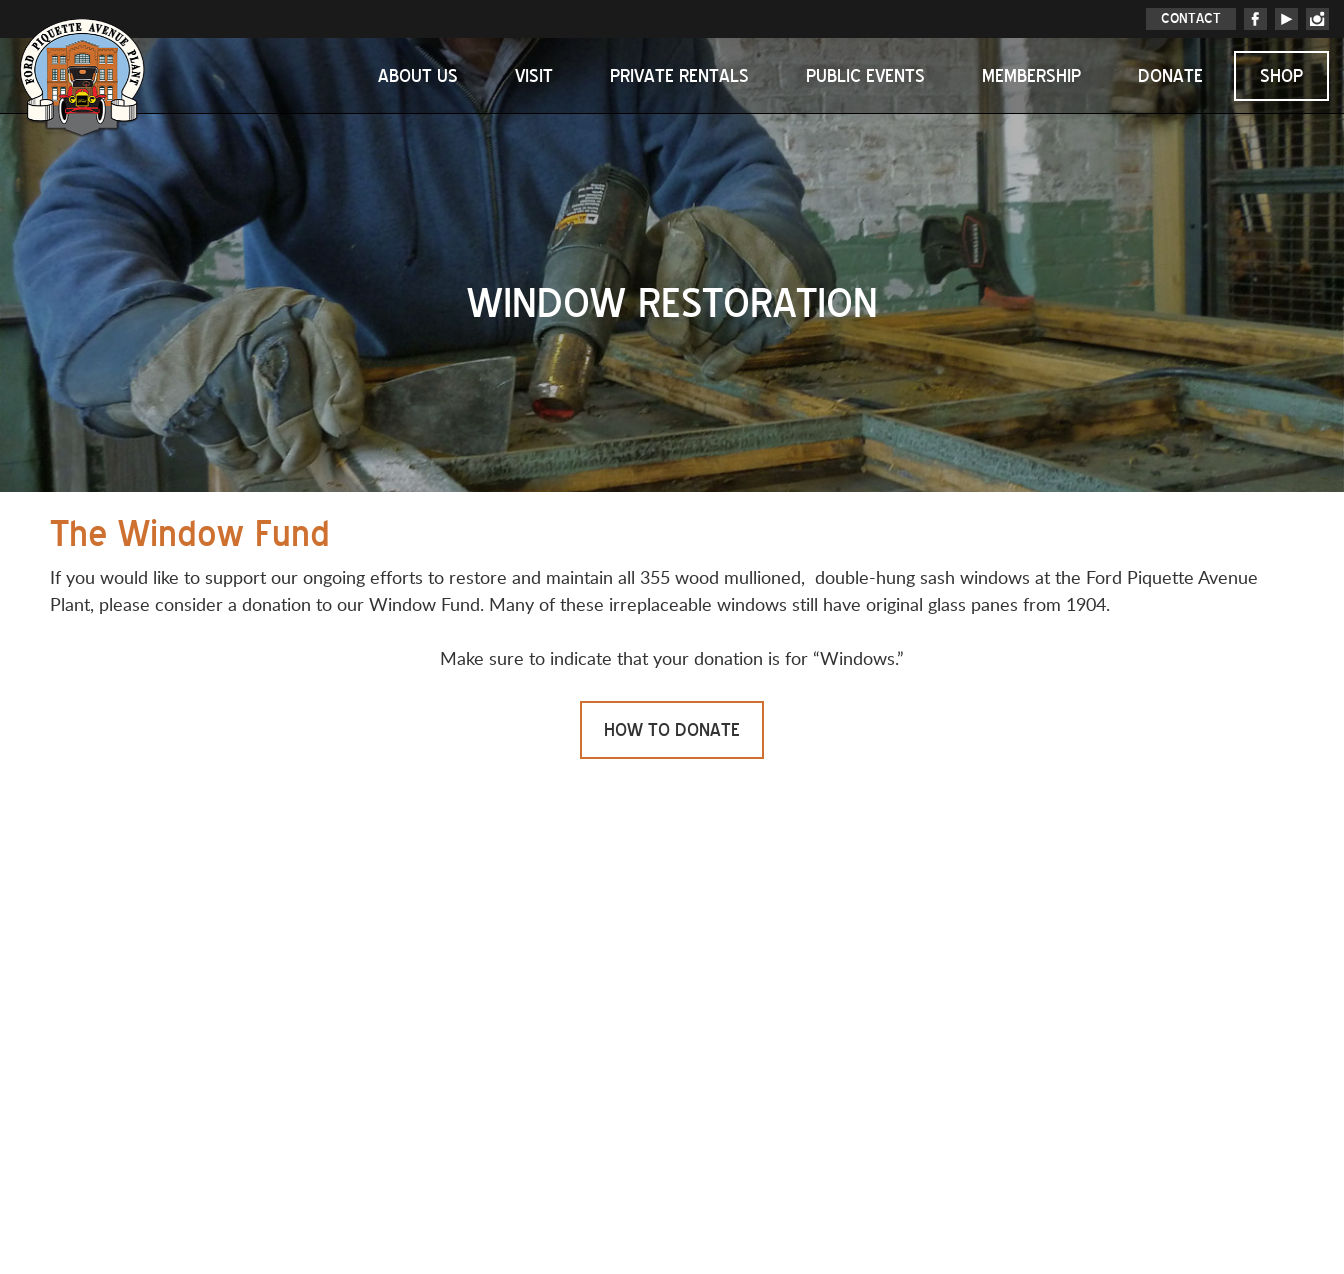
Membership (1031, 76)
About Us (418, 76)
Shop (1281, 76)
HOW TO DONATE (672, 730)
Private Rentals (679, 76)
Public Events (865, 76)
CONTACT (1191, 18)
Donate (1170, 76)
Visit (534, 76)
